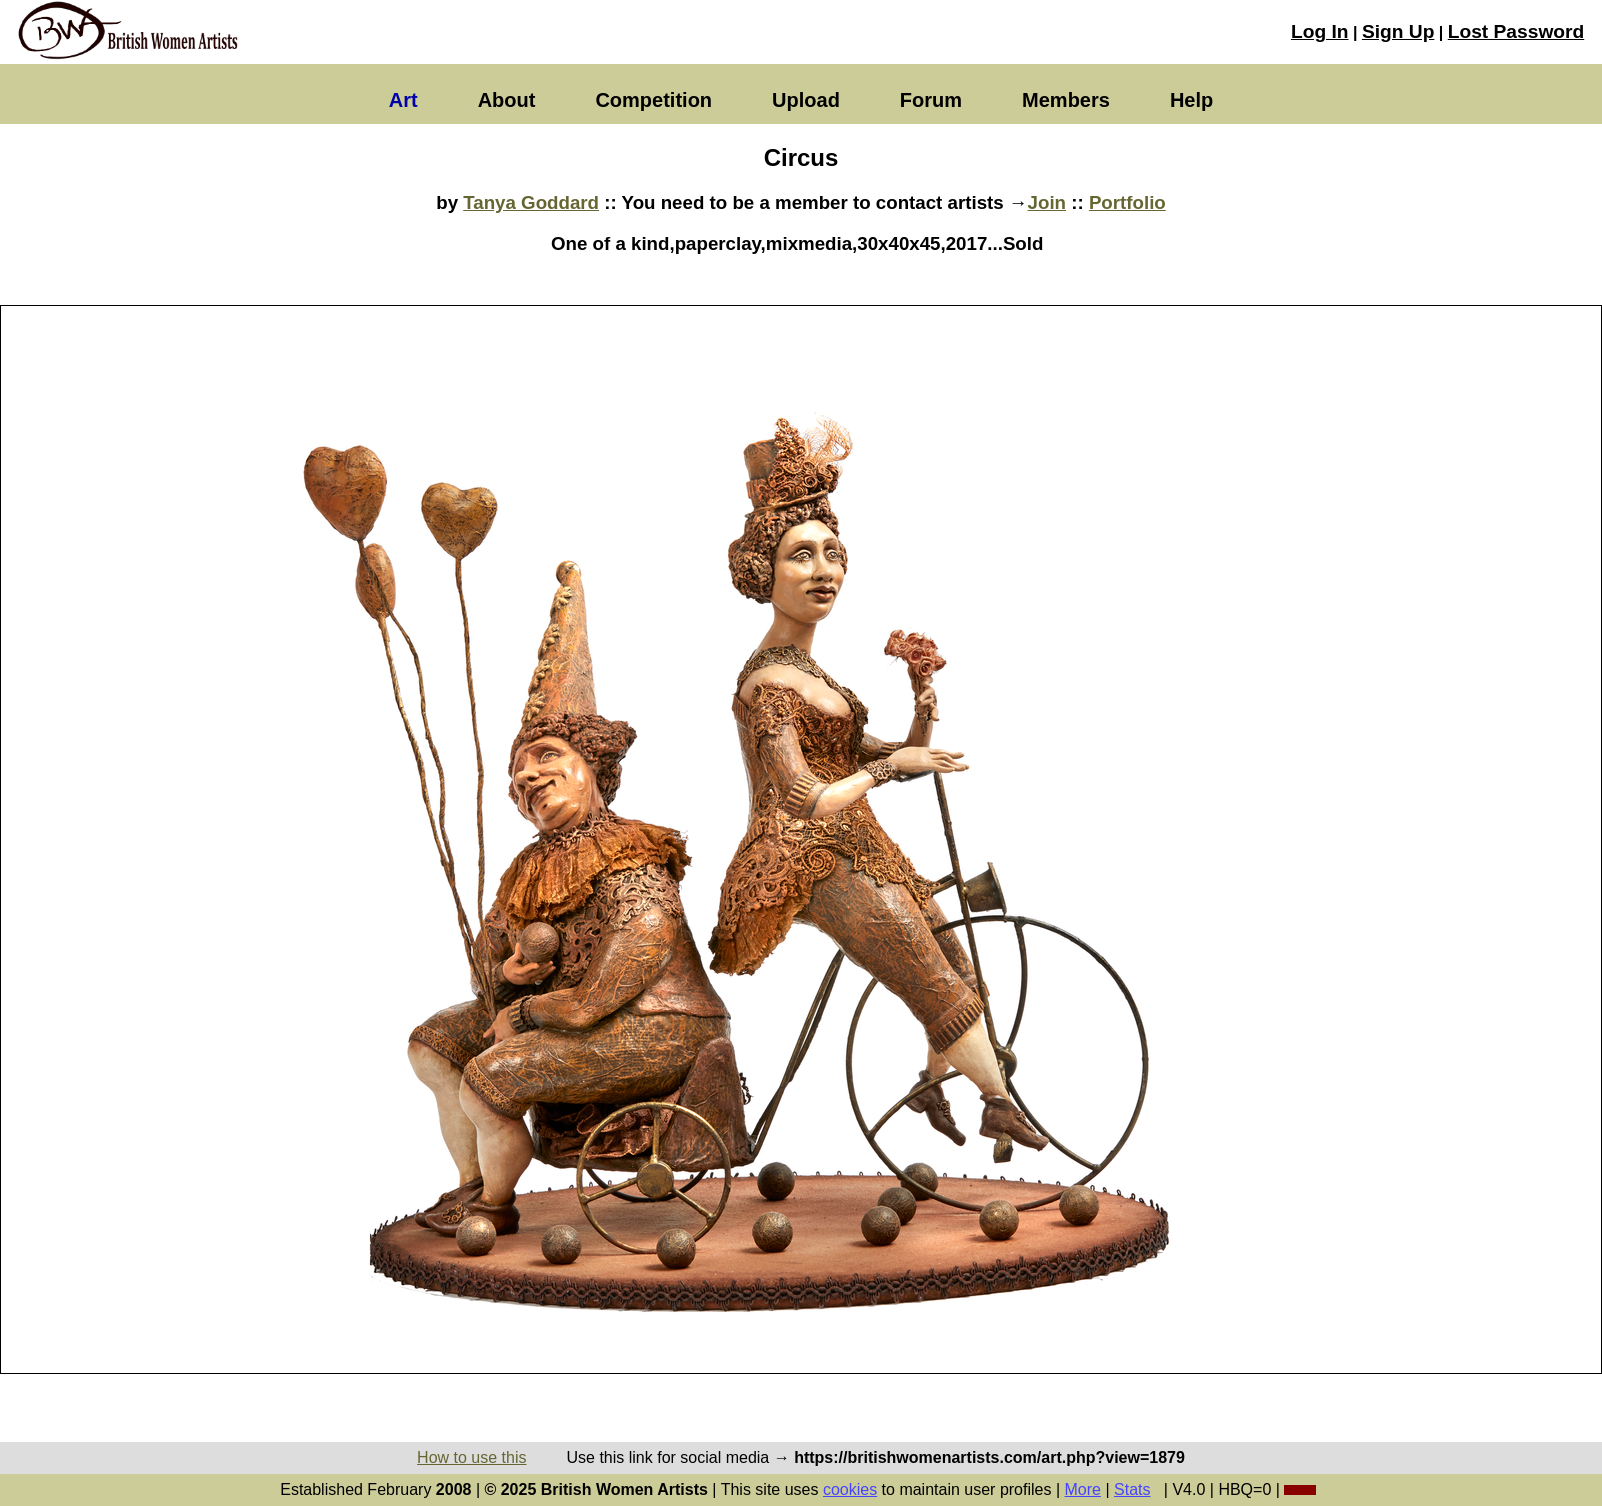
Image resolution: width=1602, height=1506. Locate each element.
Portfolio (1127, 202)
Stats (1132, 1489)
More (1083, 1489)
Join (1047, 202)
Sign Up (1398, 31)
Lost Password (1516, 31)
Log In (1320, 31)
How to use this (471, 1457)
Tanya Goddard (531, 202)
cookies (850, 1489)
